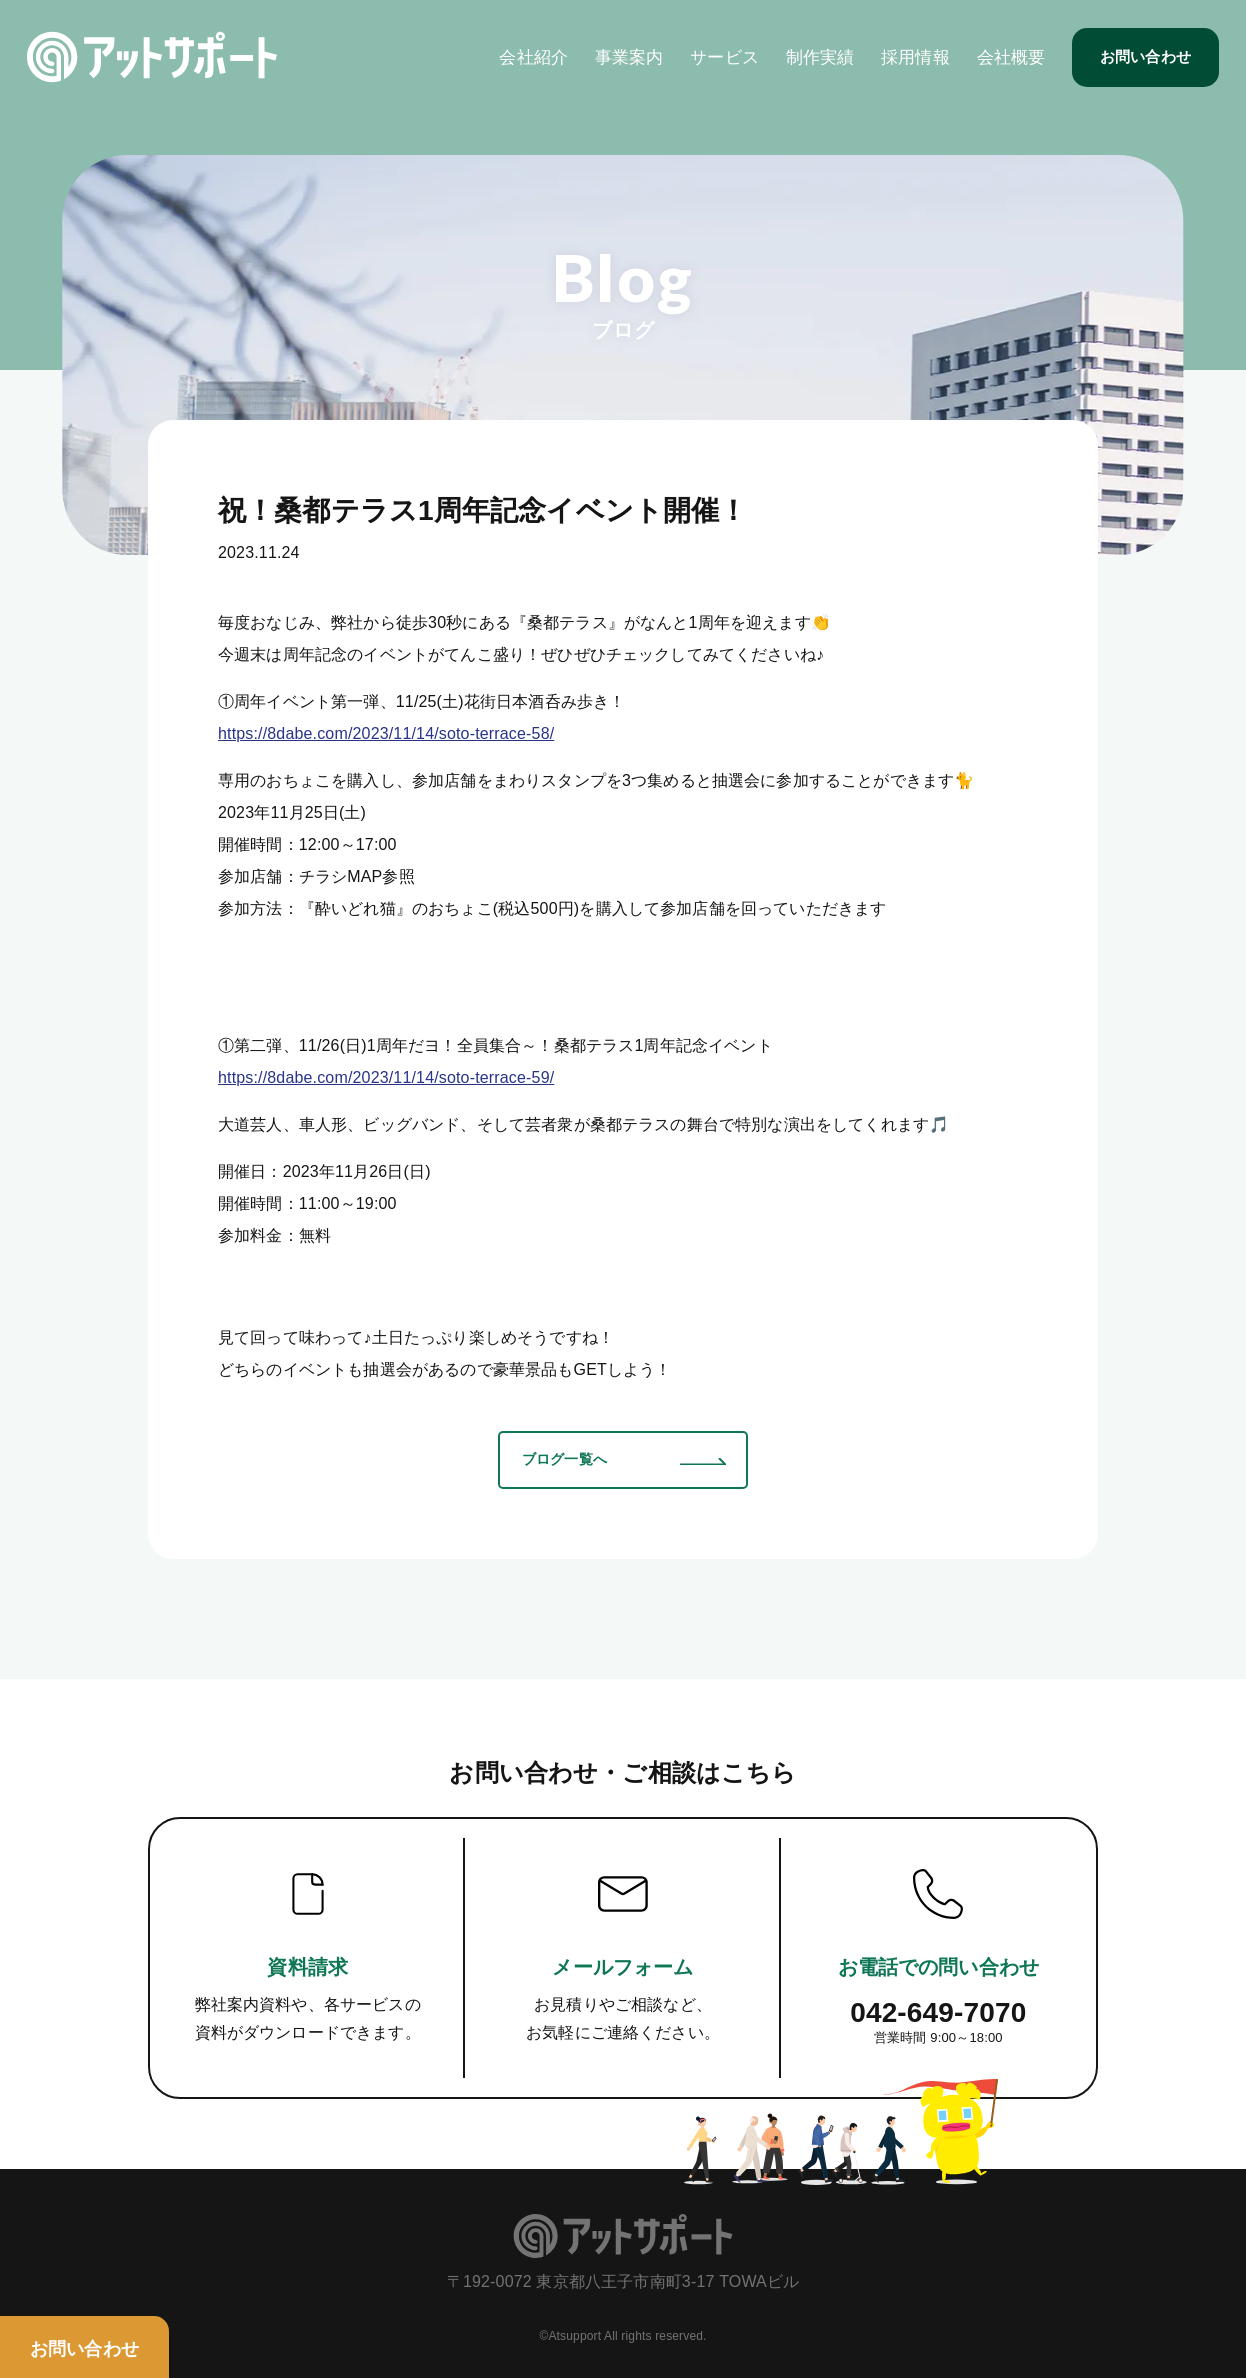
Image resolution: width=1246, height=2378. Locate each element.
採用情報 (907, 65)
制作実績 (812, 65)
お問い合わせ (1137, 64)
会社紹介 (526, 65)
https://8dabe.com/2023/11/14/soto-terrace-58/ (386, 733)
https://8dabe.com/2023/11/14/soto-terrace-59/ (386, 1077)
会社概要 (1003, 65)
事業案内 (621, 65)
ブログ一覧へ (564, 1459)
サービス (716, 65)
